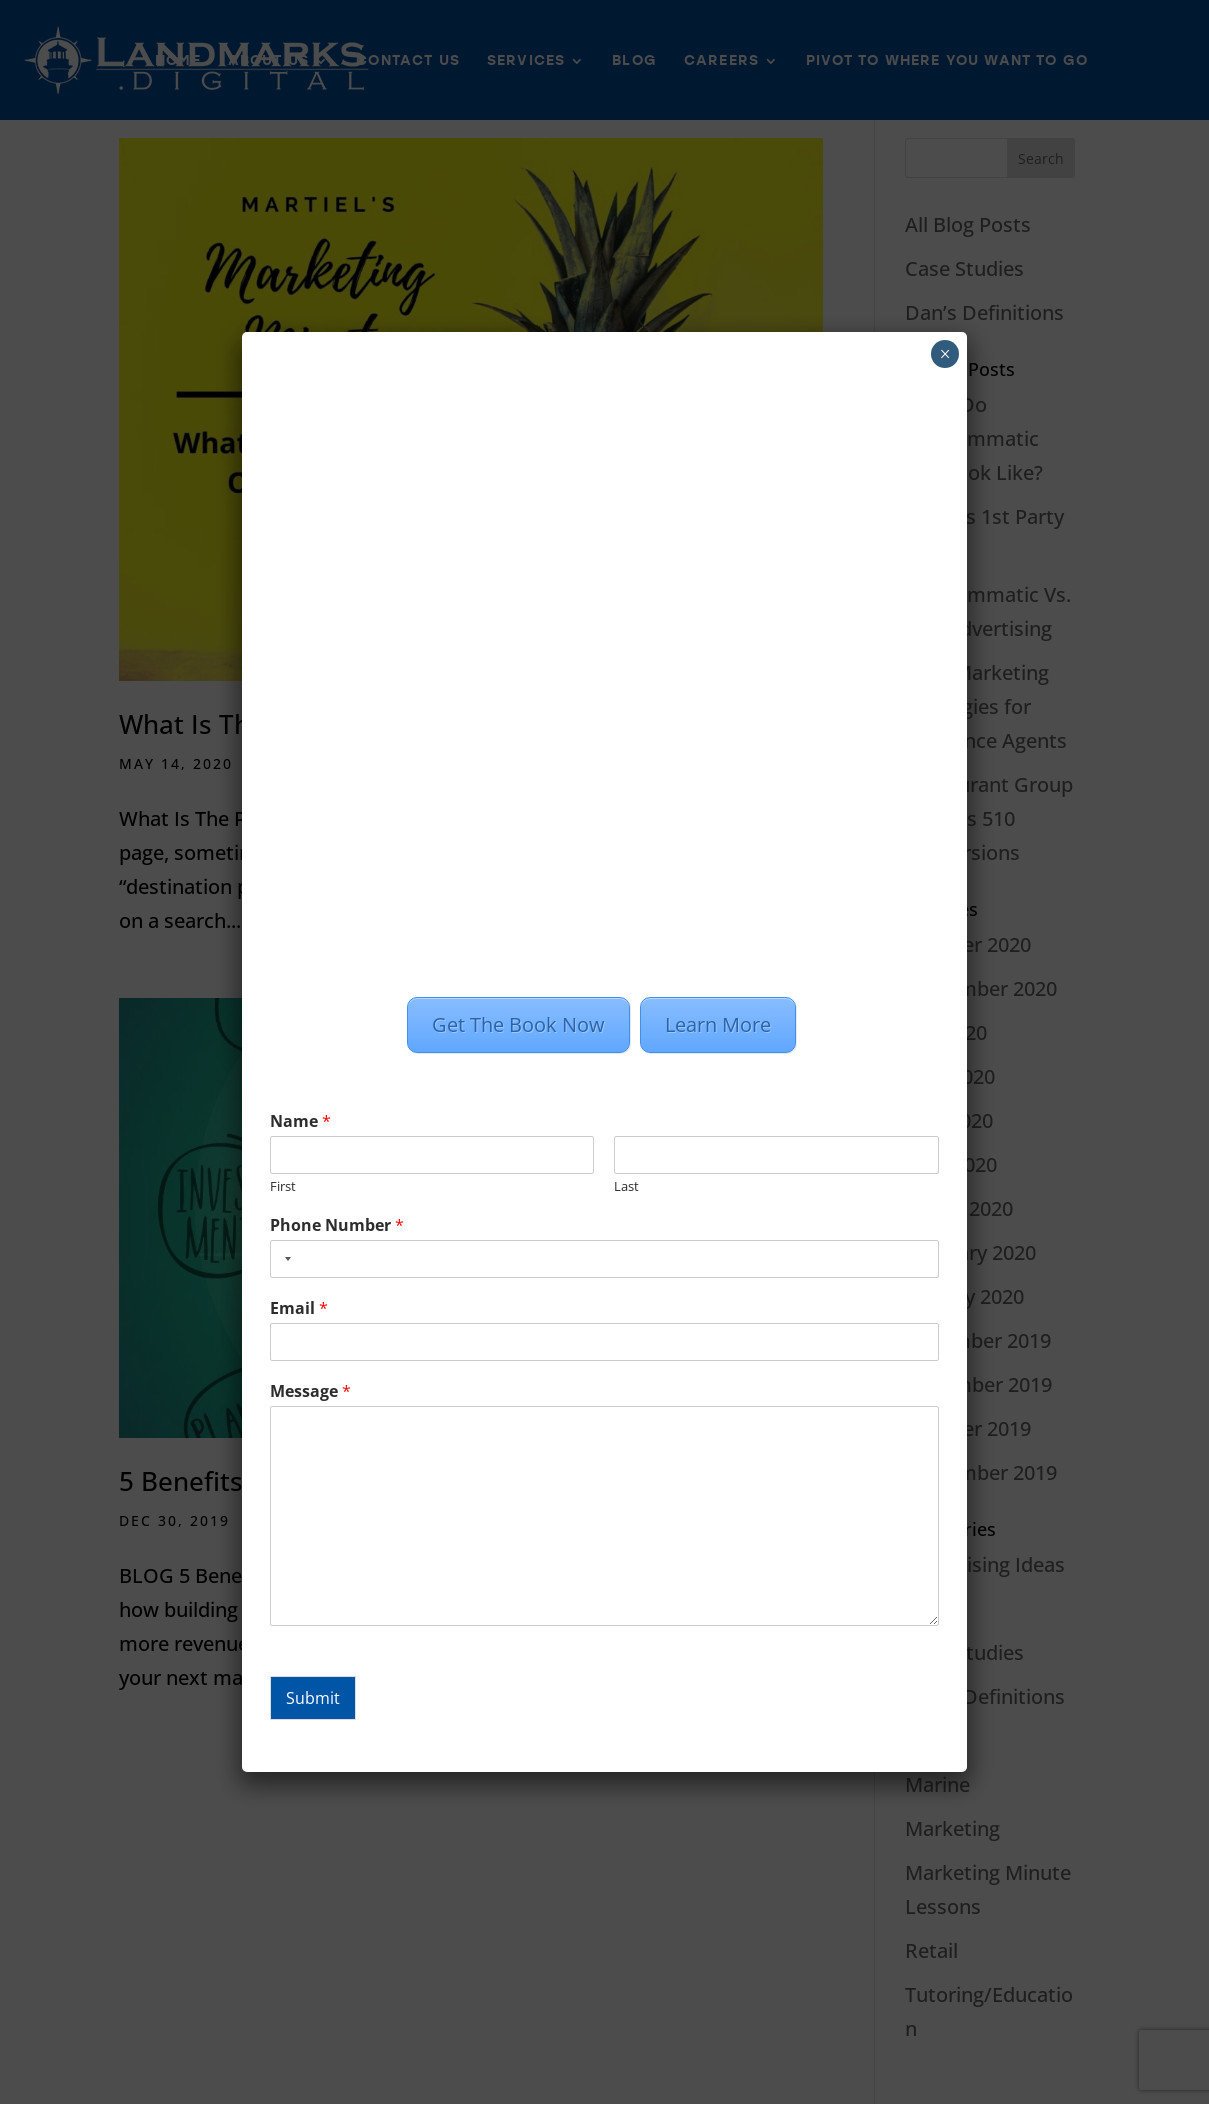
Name (300, 1121)
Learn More (718, 1024)
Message (310, 1391)
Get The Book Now (518, 1024)
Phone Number (337, 1225)
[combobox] (284, 1259)
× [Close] (945, 354)
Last (626, 1186)
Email (299, 1308)
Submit (313, 1698)
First (283, 1186)
